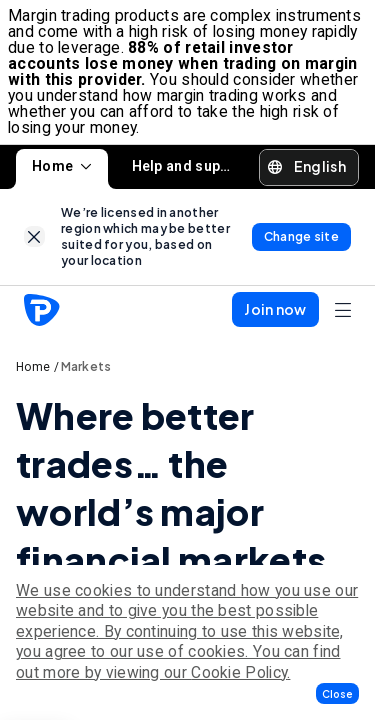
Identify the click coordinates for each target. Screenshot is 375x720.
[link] (34, 236)
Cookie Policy (239, 672)
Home (62, 166)
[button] (337, 693)
